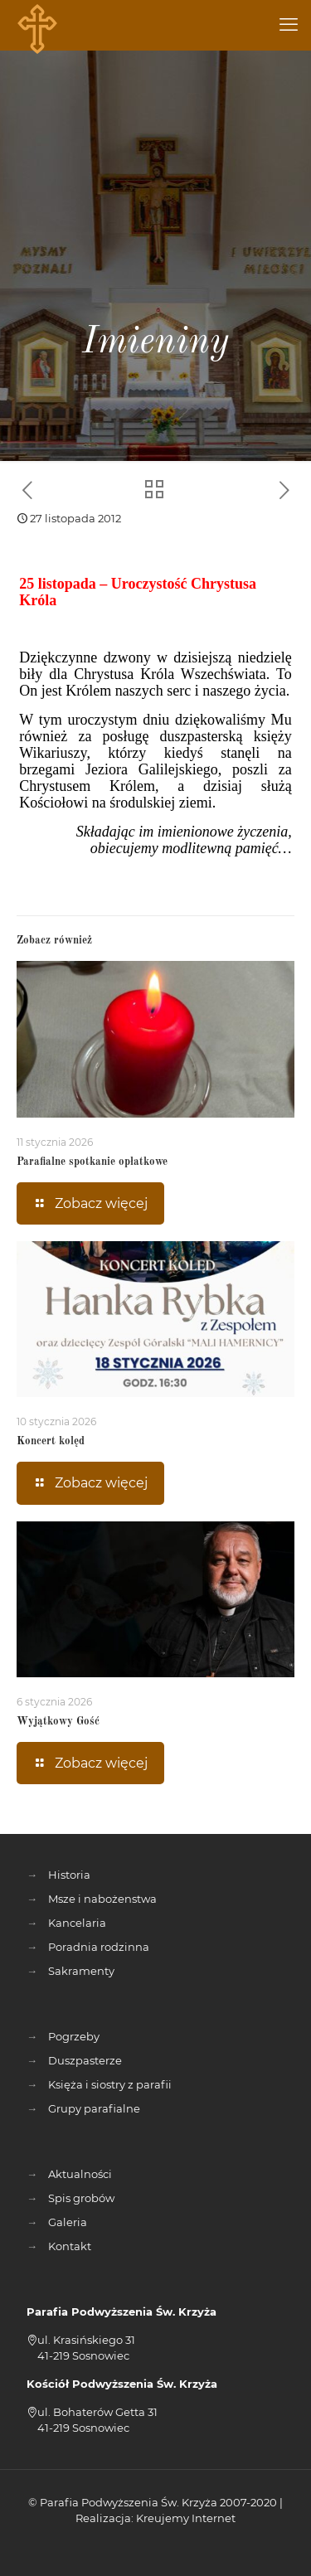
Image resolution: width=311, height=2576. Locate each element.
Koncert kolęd (51, 1441)
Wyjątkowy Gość (58, 1721)
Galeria (67, 2222)
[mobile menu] (289, 25)
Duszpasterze (85, 2060)
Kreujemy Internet (186, 2518)
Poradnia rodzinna (98, 1946)
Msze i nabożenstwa (102, 1898)
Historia (69, 1874)
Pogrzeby (74, 2036)
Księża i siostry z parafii (110, 2084)
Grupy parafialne (94, 2108)
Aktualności (80, 2174)
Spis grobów (81, 2198)
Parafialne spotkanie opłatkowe (92, 1162)
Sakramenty (81, 1970)
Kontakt (69, 2246)
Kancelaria (77, 1922)
